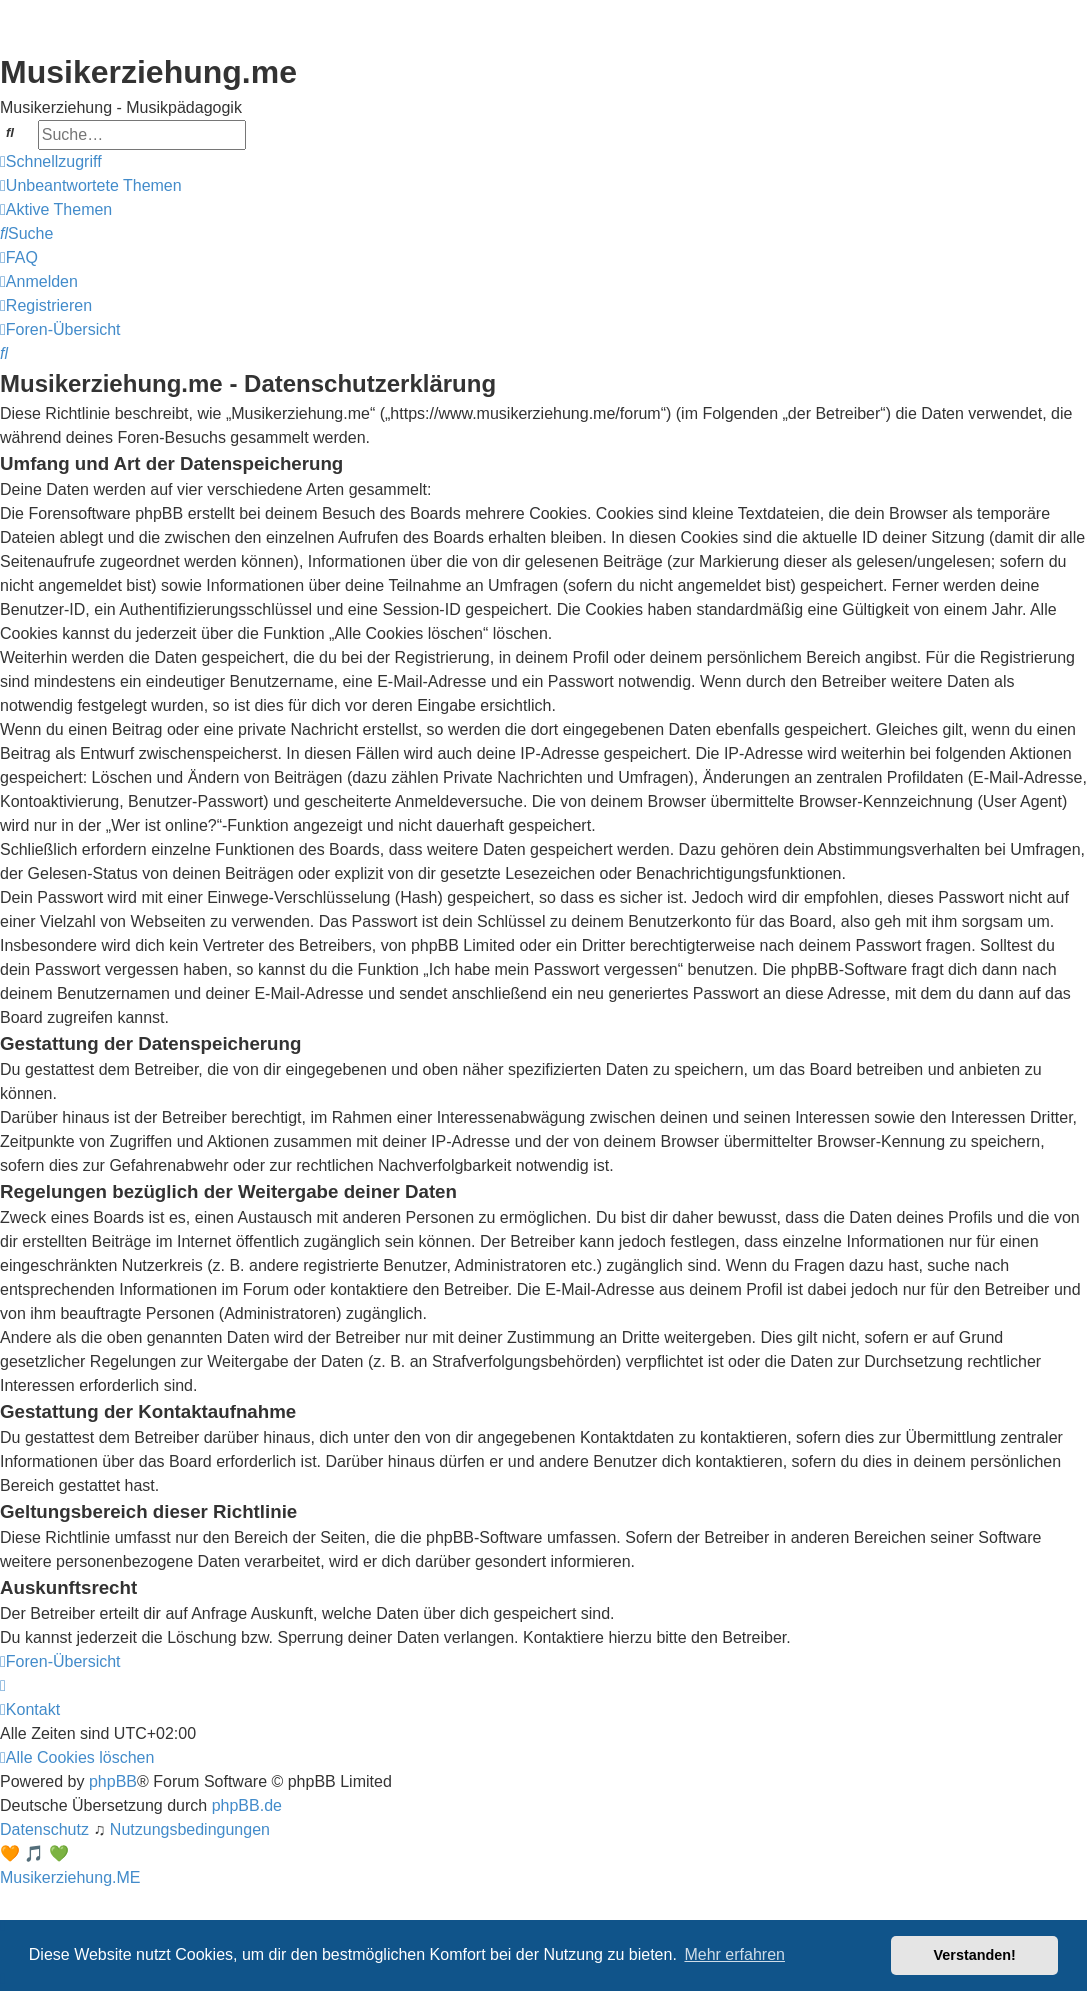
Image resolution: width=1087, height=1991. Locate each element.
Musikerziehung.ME (70, 1877)
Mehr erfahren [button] (734, 1954)
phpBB (113, 1781)
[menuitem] (91, 186)
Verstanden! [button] (975, 1955)
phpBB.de (247, 1805)
